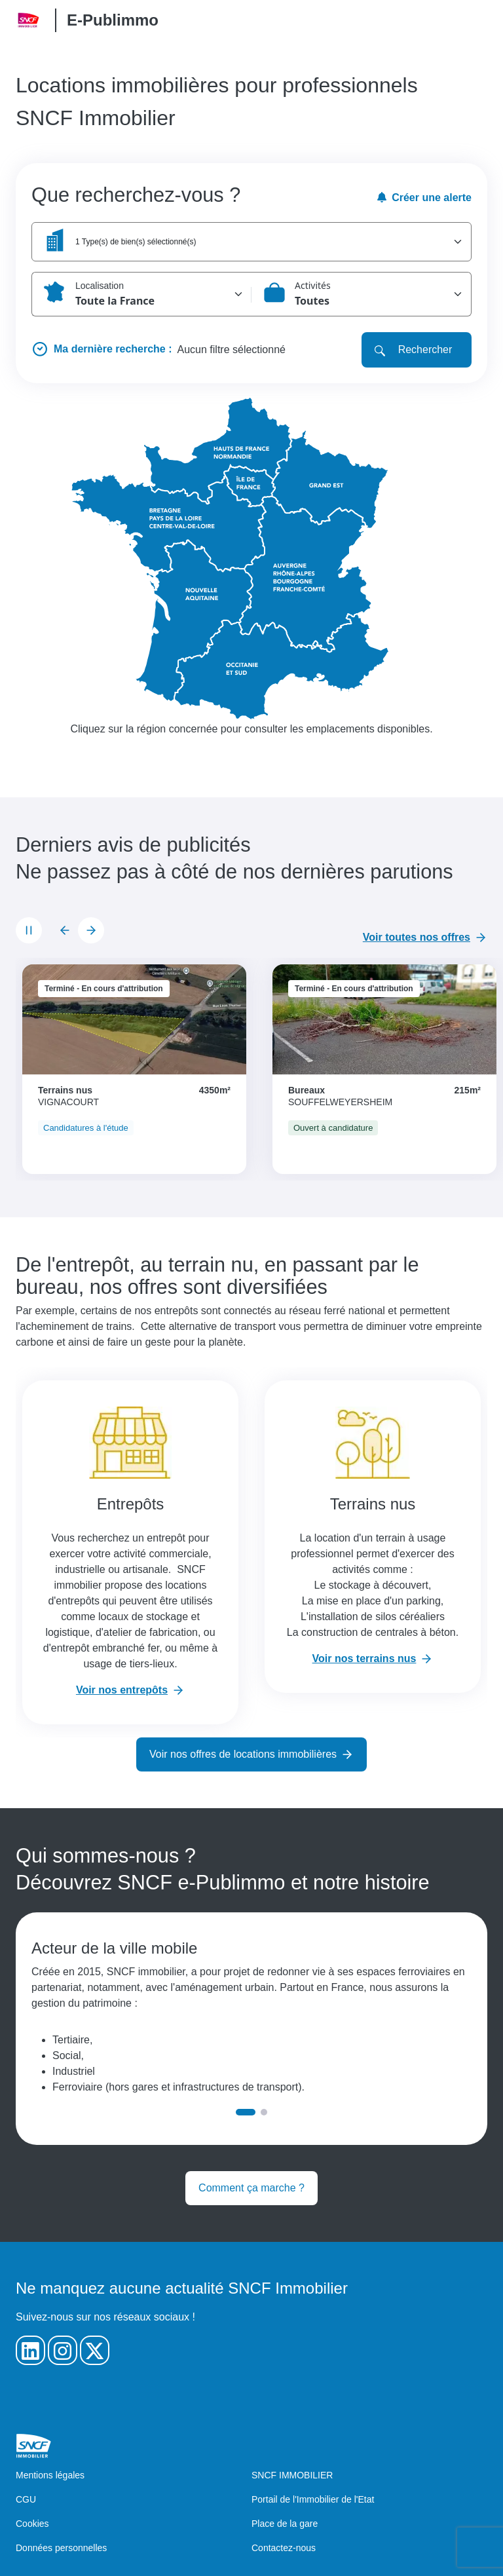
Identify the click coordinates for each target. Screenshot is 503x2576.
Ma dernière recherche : (113, 348)
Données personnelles (61, 2548)
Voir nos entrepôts (122, 1689)
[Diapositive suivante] (91, 930)
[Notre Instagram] (62, 2350)
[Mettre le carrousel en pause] (29, 930)
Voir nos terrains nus (364, 1658)
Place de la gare (285, 2523)
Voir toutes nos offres (416, 937)
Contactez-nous (284, 2548)
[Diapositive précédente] (65, 930)
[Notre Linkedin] (30, 2350)
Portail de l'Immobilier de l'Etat (313, 2499)
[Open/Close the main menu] (477, 20)
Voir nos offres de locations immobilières (243, 1754)
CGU (26, 2499)
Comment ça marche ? (251, 2187)
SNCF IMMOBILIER (292, 2475)
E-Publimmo (112, 20)
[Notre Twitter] (95, 2350)
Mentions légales (50, 2475)
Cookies (32, 2523)
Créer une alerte (424, 197)
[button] (251, 242)
